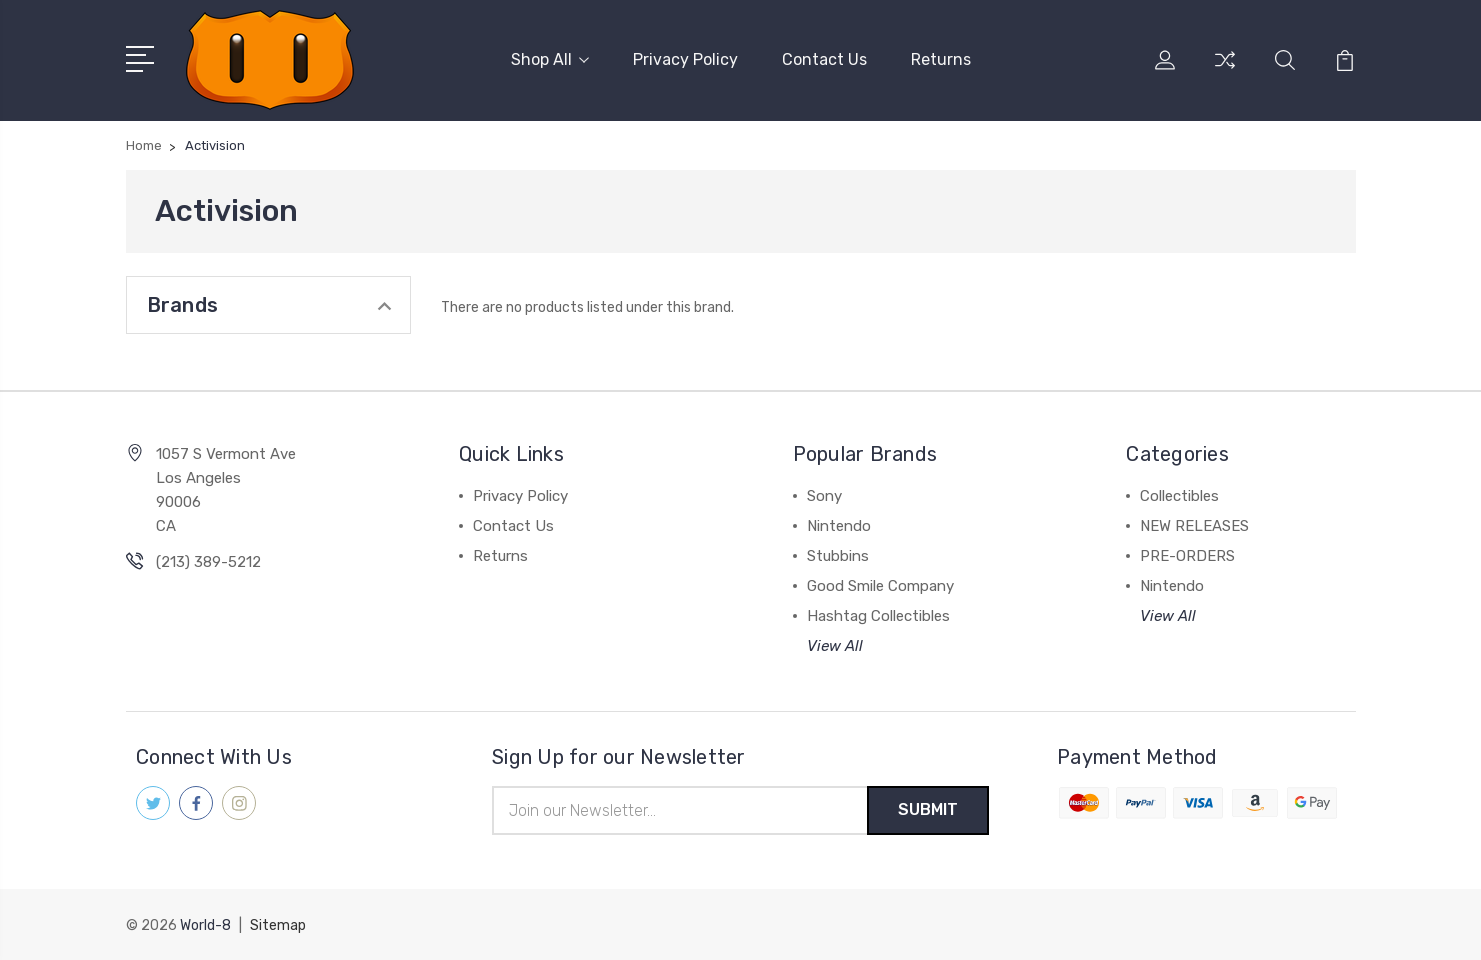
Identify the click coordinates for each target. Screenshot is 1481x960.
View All (835, 646)
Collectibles (1179, 496)
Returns (941, 59)
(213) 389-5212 (208, 562)
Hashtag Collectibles (878, 616)
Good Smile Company (880, 586)
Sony (824, 496)
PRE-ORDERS (1187, 556)
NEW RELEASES (1194, 526)
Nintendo (839, 526)
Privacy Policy (685, 59)
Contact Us (824, 59)
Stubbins (838, 556)
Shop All (550, 59)
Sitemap (278, 925)
